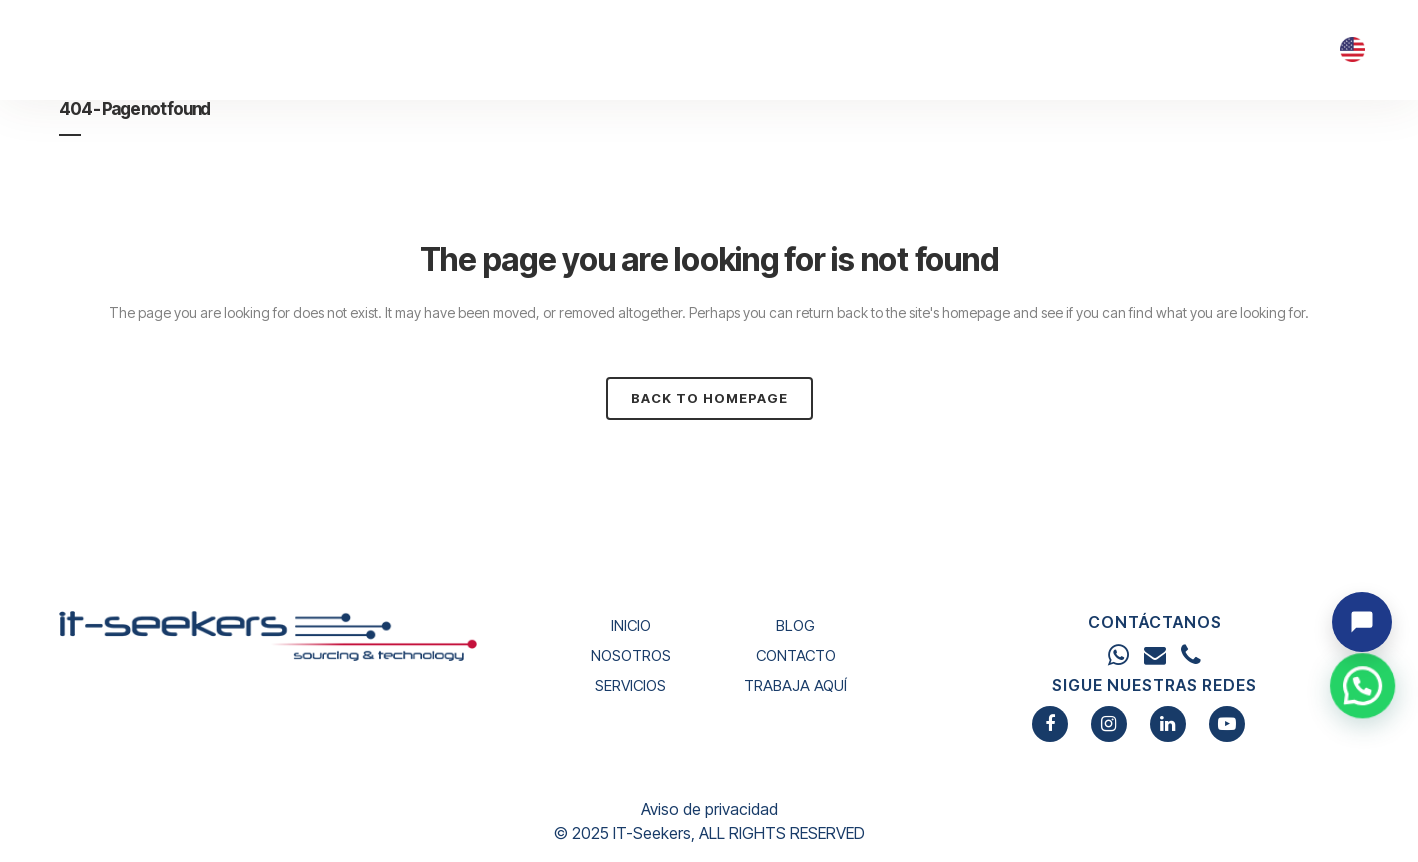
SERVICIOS (630, 685)
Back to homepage (709, 398)
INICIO (631, 625)
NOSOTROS (631, 655)
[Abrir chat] (1362, 622)
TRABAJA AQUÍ (795, 685)
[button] (1366, 780)
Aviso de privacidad (709, 809)
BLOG (795, 625)
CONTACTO (796, 655)
